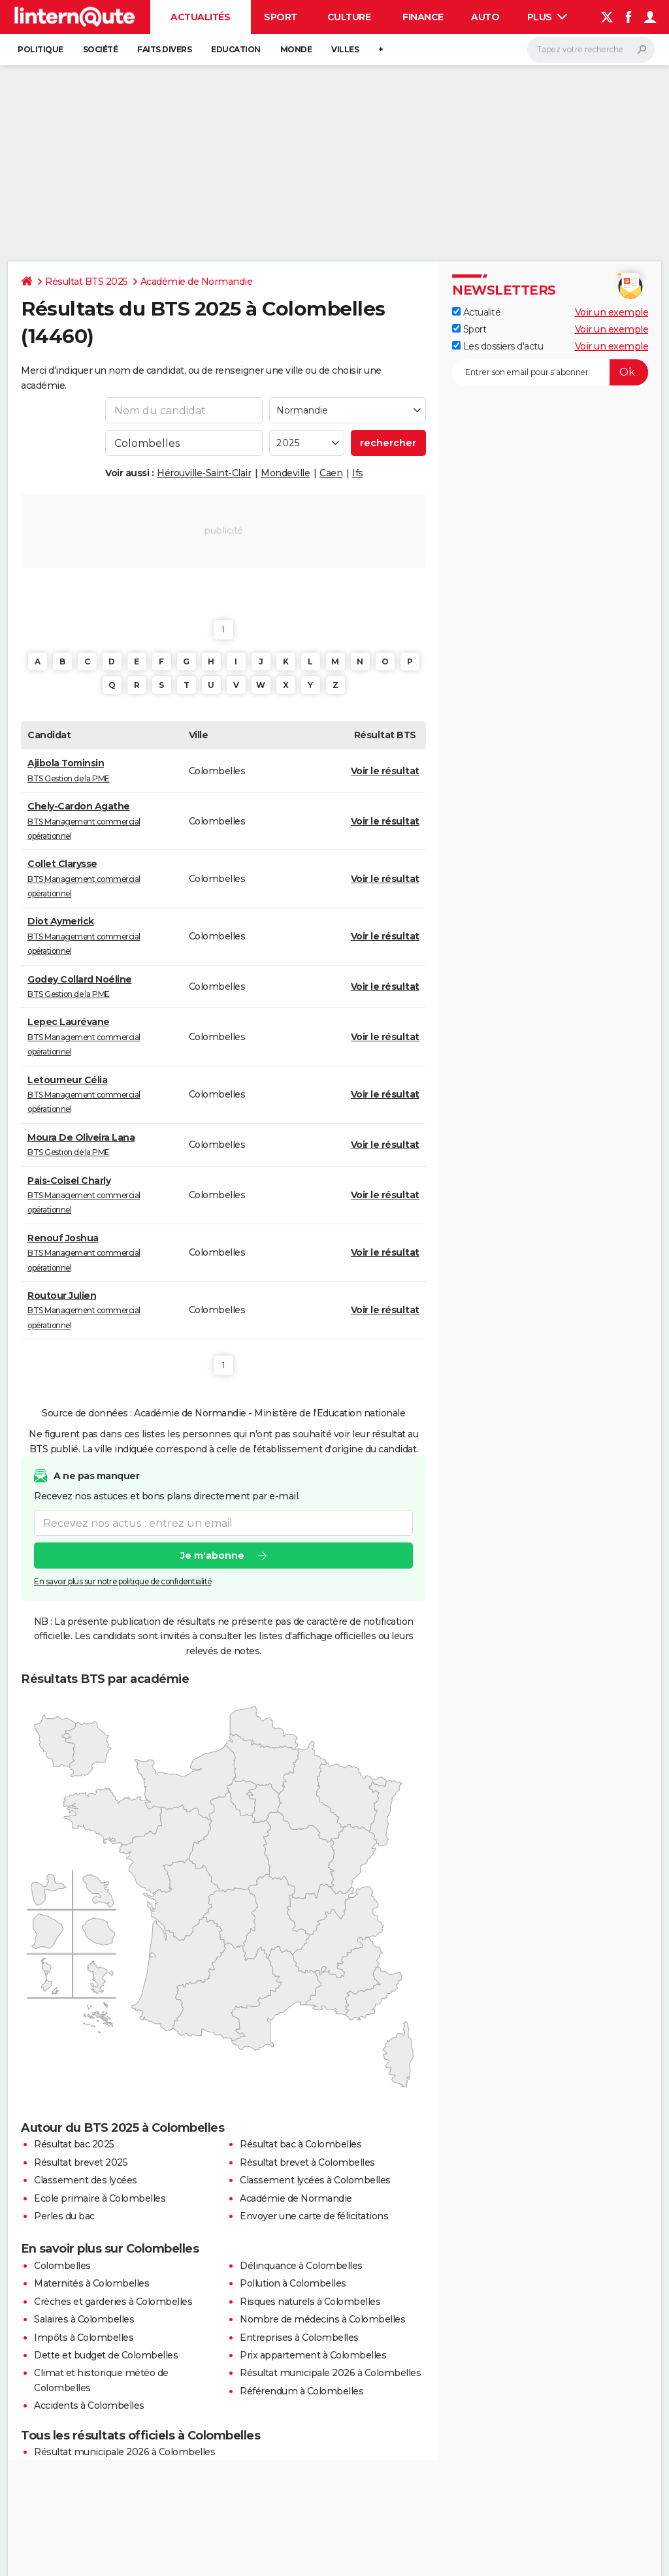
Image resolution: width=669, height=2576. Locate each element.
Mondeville (285, 473)
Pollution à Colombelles (293, 2283)
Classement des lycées (85, 2180)
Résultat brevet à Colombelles (307, 2162)
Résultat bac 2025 (74, 2144)
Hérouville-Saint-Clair (204, 473)
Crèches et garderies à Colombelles (113, 2301)
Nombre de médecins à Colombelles (322, 2319)
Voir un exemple (612, 312)
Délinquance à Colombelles (301, 2266)
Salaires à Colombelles (84, 2319)
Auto (485, 17)
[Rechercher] (591, 50)
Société (100, 49)
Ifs (357, 473)
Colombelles (62, 2266)
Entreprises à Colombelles (299, 2337)
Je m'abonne (212, 1556)
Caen (330, 473)
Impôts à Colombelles (83, 2337)
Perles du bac (64, 2216)
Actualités (200, 17)
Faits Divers (164, 49)
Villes (345, 49)
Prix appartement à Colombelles (313, 2355)
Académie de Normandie (196, 281)
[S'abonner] (550, 372)
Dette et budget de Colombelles (106, 2355)
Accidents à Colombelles (89, 2405)
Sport (280, 17)
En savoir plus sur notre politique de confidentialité (123, 1582)
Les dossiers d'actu (497, 346)
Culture (349, 17)
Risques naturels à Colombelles (310, 2301)
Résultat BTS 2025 (86, 281)
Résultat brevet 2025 (80, 2162)
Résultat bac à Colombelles (300, 2144)
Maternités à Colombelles (91, 2283)
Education (236, 49)
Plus (547, 17)
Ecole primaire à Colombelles (99, 2198)
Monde (296, 49)
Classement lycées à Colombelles (315, 2180)
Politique (40, 49)
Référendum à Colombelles (301, 2391)
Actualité (476, 312)
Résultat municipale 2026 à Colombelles (330, 2373)
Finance (423, 17)
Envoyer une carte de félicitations (314, 2216)
